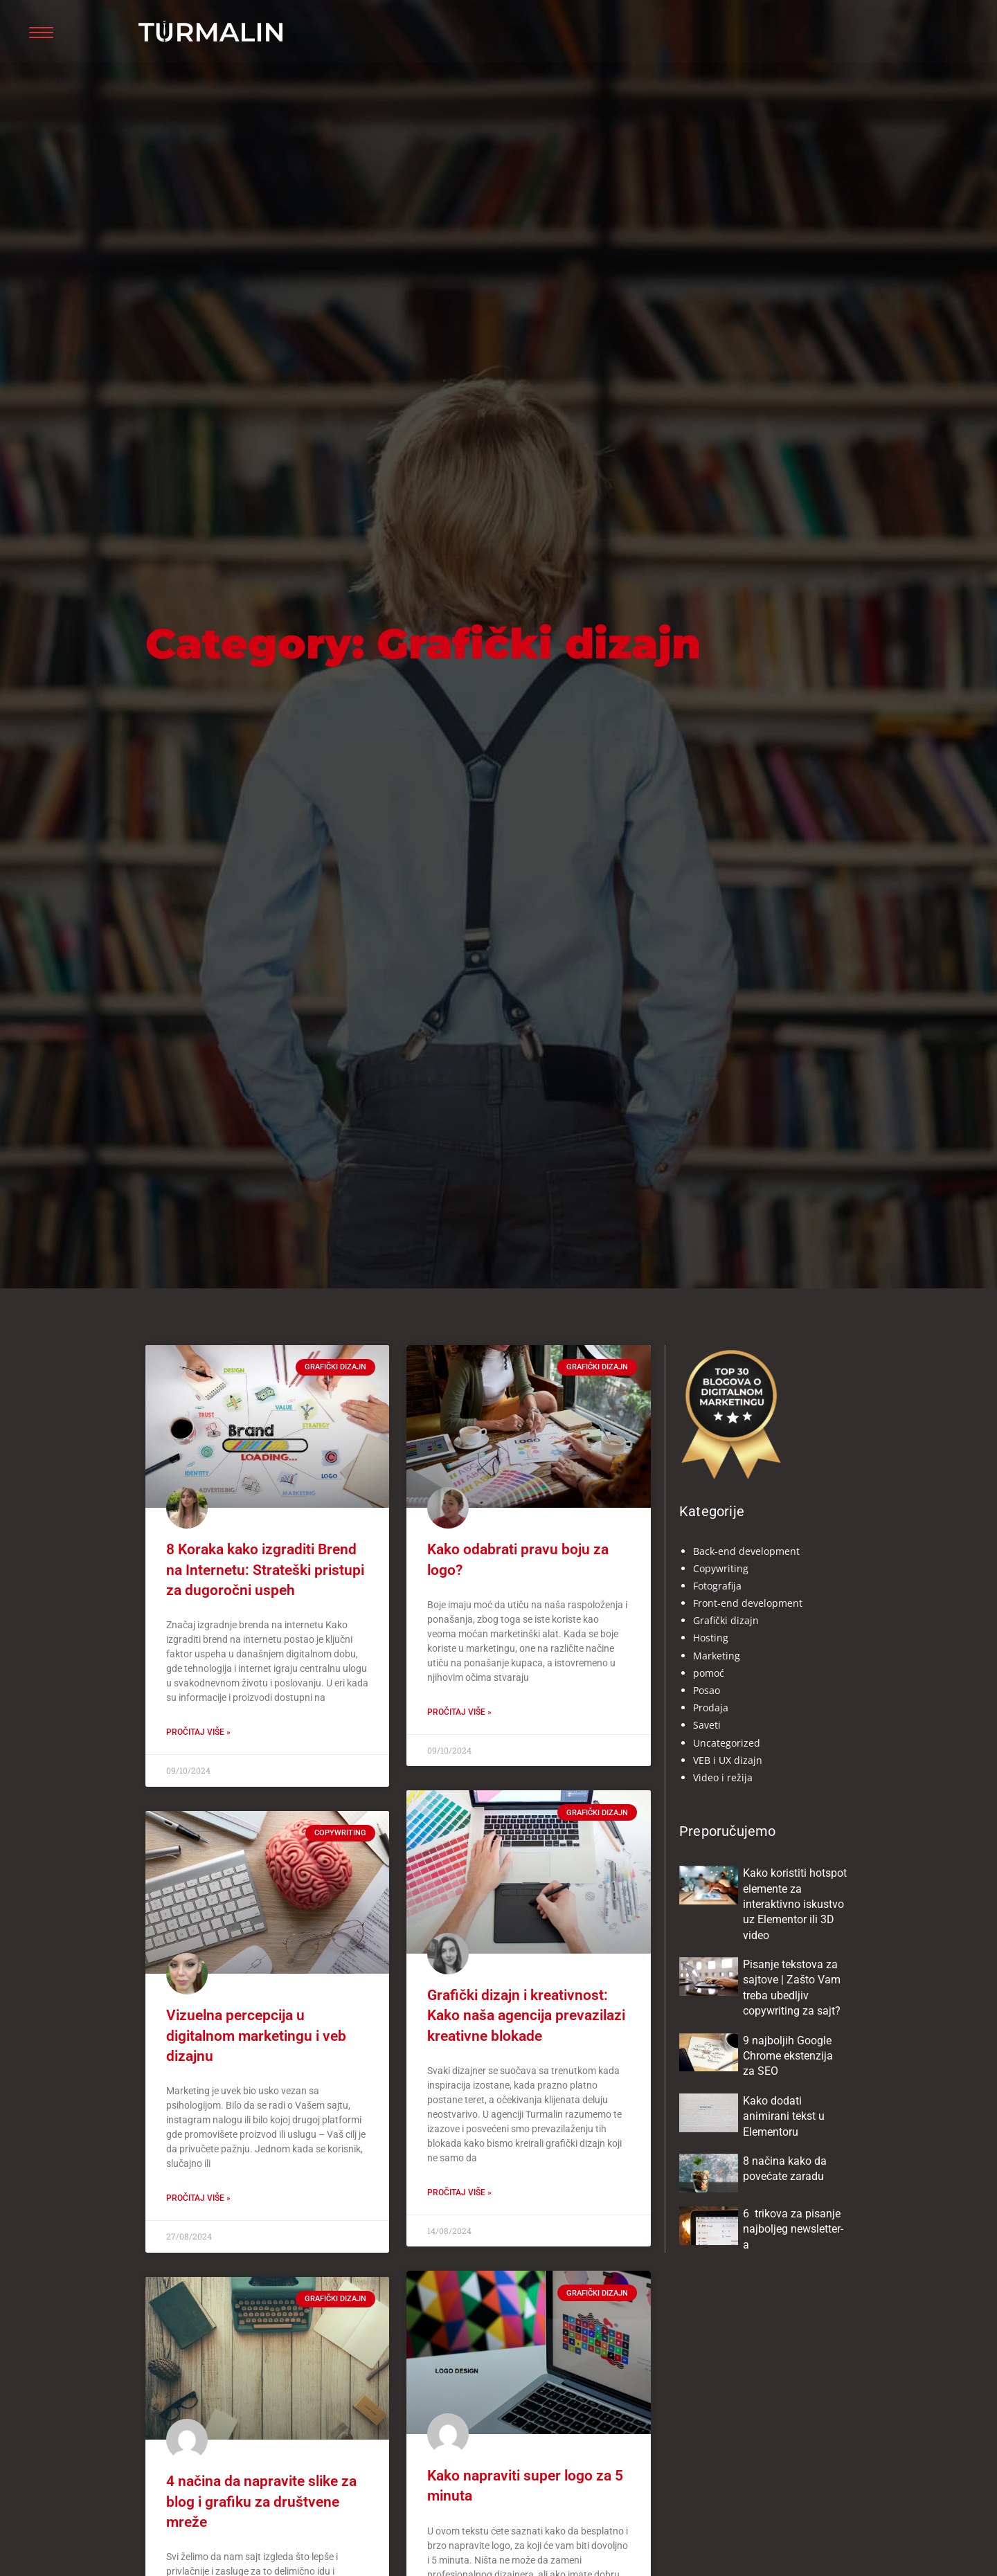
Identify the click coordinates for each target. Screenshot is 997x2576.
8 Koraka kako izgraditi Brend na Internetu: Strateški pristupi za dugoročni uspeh (265, 1569)
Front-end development (747, 1603)
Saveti (707, 1724)
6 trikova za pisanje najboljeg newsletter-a (793, 2229)
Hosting (710, 1637)
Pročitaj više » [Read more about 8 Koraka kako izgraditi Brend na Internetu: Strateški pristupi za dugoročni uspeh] (198, 1732)
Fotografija (717, 1585)
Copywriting (720, 1568)
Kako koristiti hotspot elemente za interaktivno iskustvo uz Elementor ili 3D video (795, 1904)
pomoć (708, 1672)
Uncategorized (726, 1742)
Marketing (716, 1655)
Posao (706, 1690)
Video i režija (723, 1777)
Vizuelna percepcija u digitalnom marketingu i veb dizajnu (256, 2035)
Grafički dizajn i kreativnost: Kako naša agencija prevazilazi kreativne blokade (526, 2015)
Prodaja (710, 1707)
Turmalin (173, 46)
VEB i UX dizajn (727, 1760)
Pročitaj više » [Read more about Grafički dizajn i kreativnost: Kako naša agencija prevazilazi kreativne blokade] (459, 2192)
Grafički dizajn (726, 1620)
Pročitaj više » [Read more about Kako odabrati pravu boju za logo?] (459, 1712)
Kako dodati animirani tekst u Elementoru (784, 2116)
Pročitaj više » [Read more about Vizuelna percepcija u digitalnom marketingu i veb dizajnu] (198, 2198)
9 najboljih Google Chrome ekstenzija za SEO (788, 2056)
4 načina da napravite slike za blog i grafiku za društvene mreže (261, 2501)
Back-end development (746, 1551)
